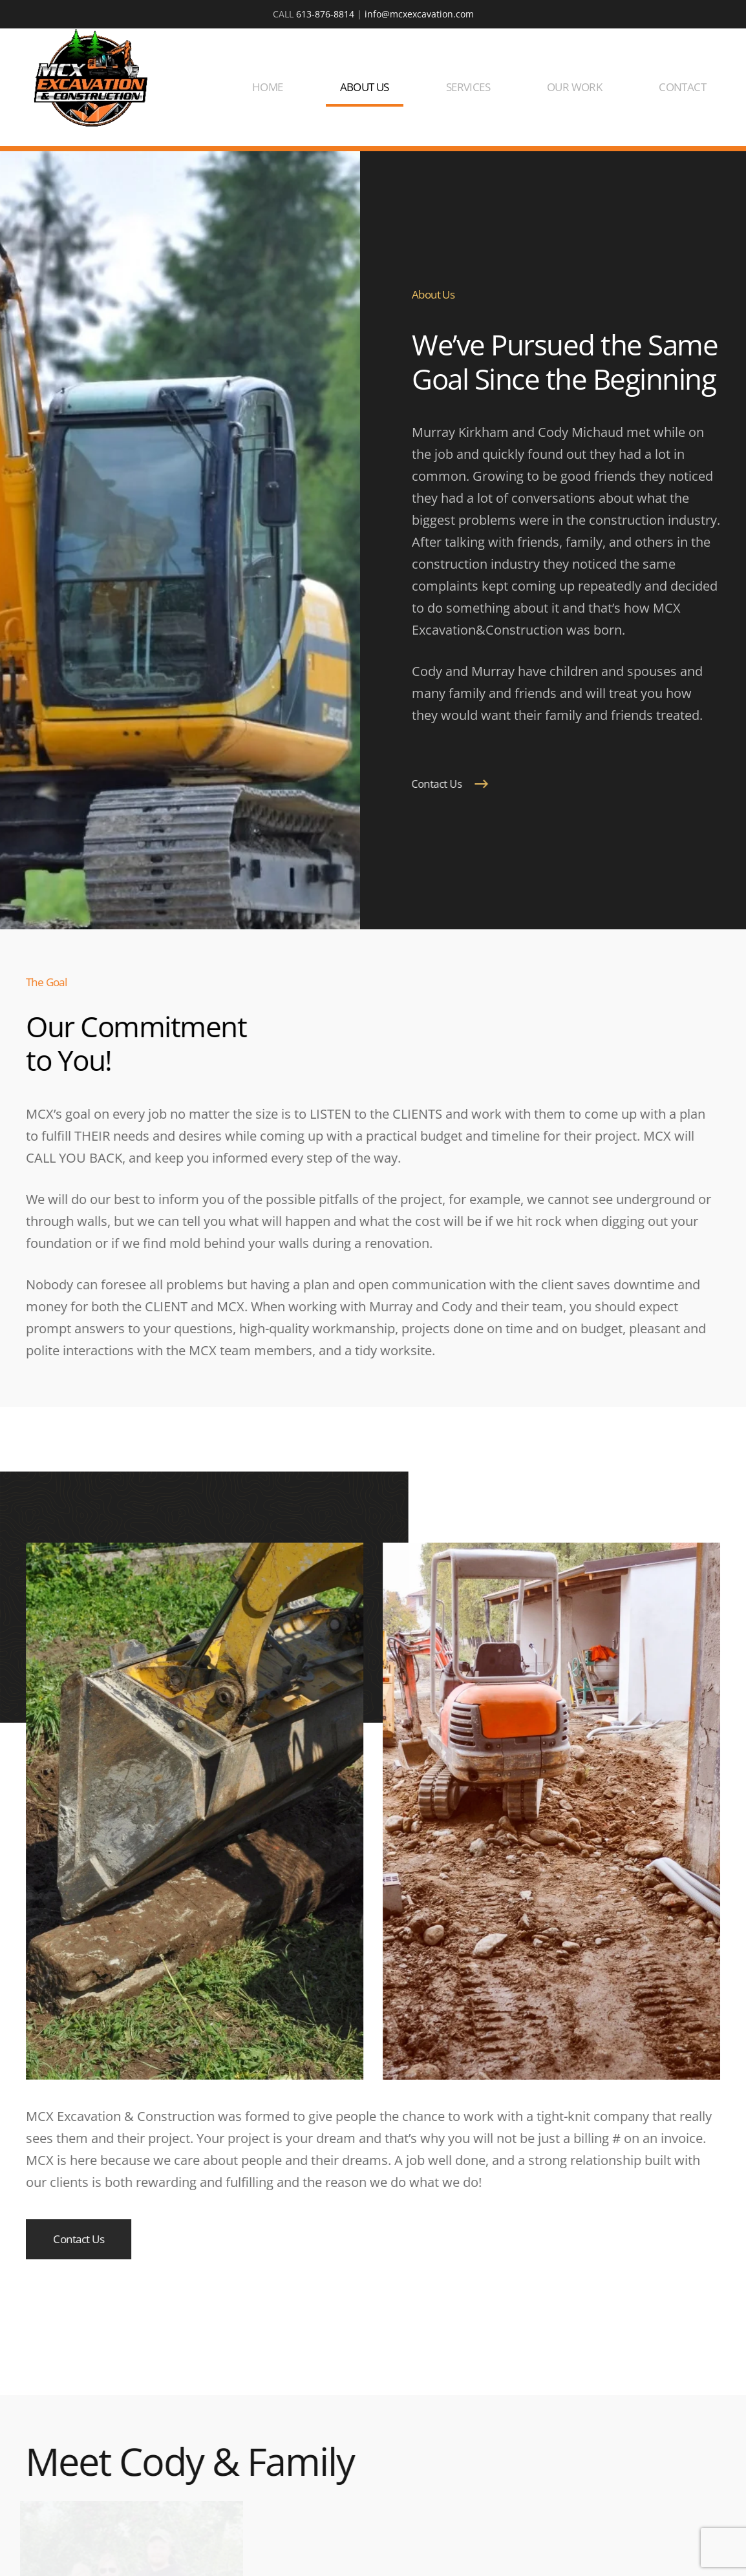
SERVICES (468, 86)
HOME (267, 86)
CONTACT (682, 86)
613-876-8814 (325, 14)
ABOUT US (364, 86)
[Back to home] (90, 77)
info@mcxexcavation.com (419, 14)
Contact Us (433, 784)
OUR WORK (574, 86)
